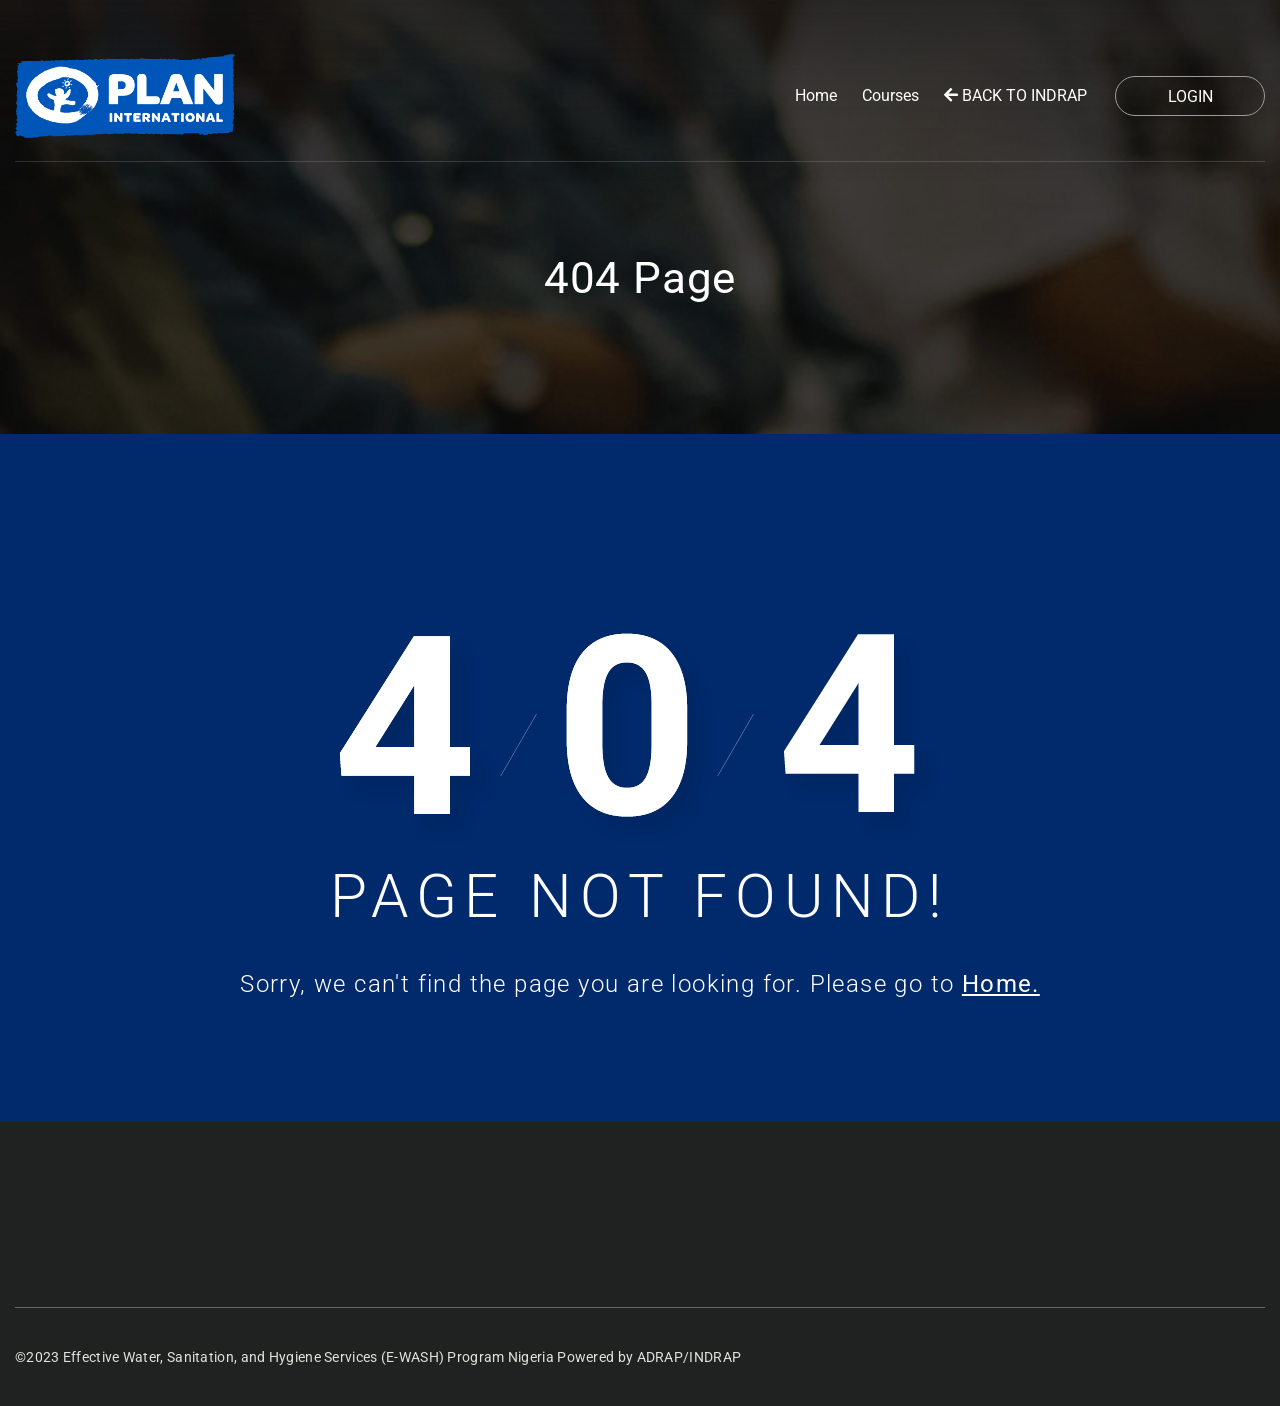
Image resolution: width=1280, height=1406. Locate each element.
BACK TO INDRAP (1015, 95)
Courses (890, 95)
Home (816, 95)
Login (1190, 96)
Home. (1001, 984)
